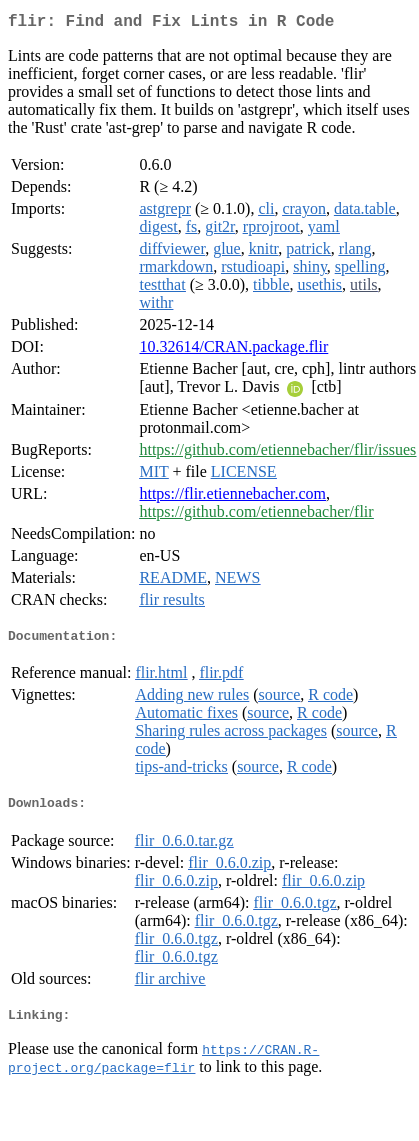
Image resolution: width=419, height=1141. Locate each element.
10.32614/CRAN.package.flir (233, 350)
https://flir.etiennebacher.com (232, 497)
